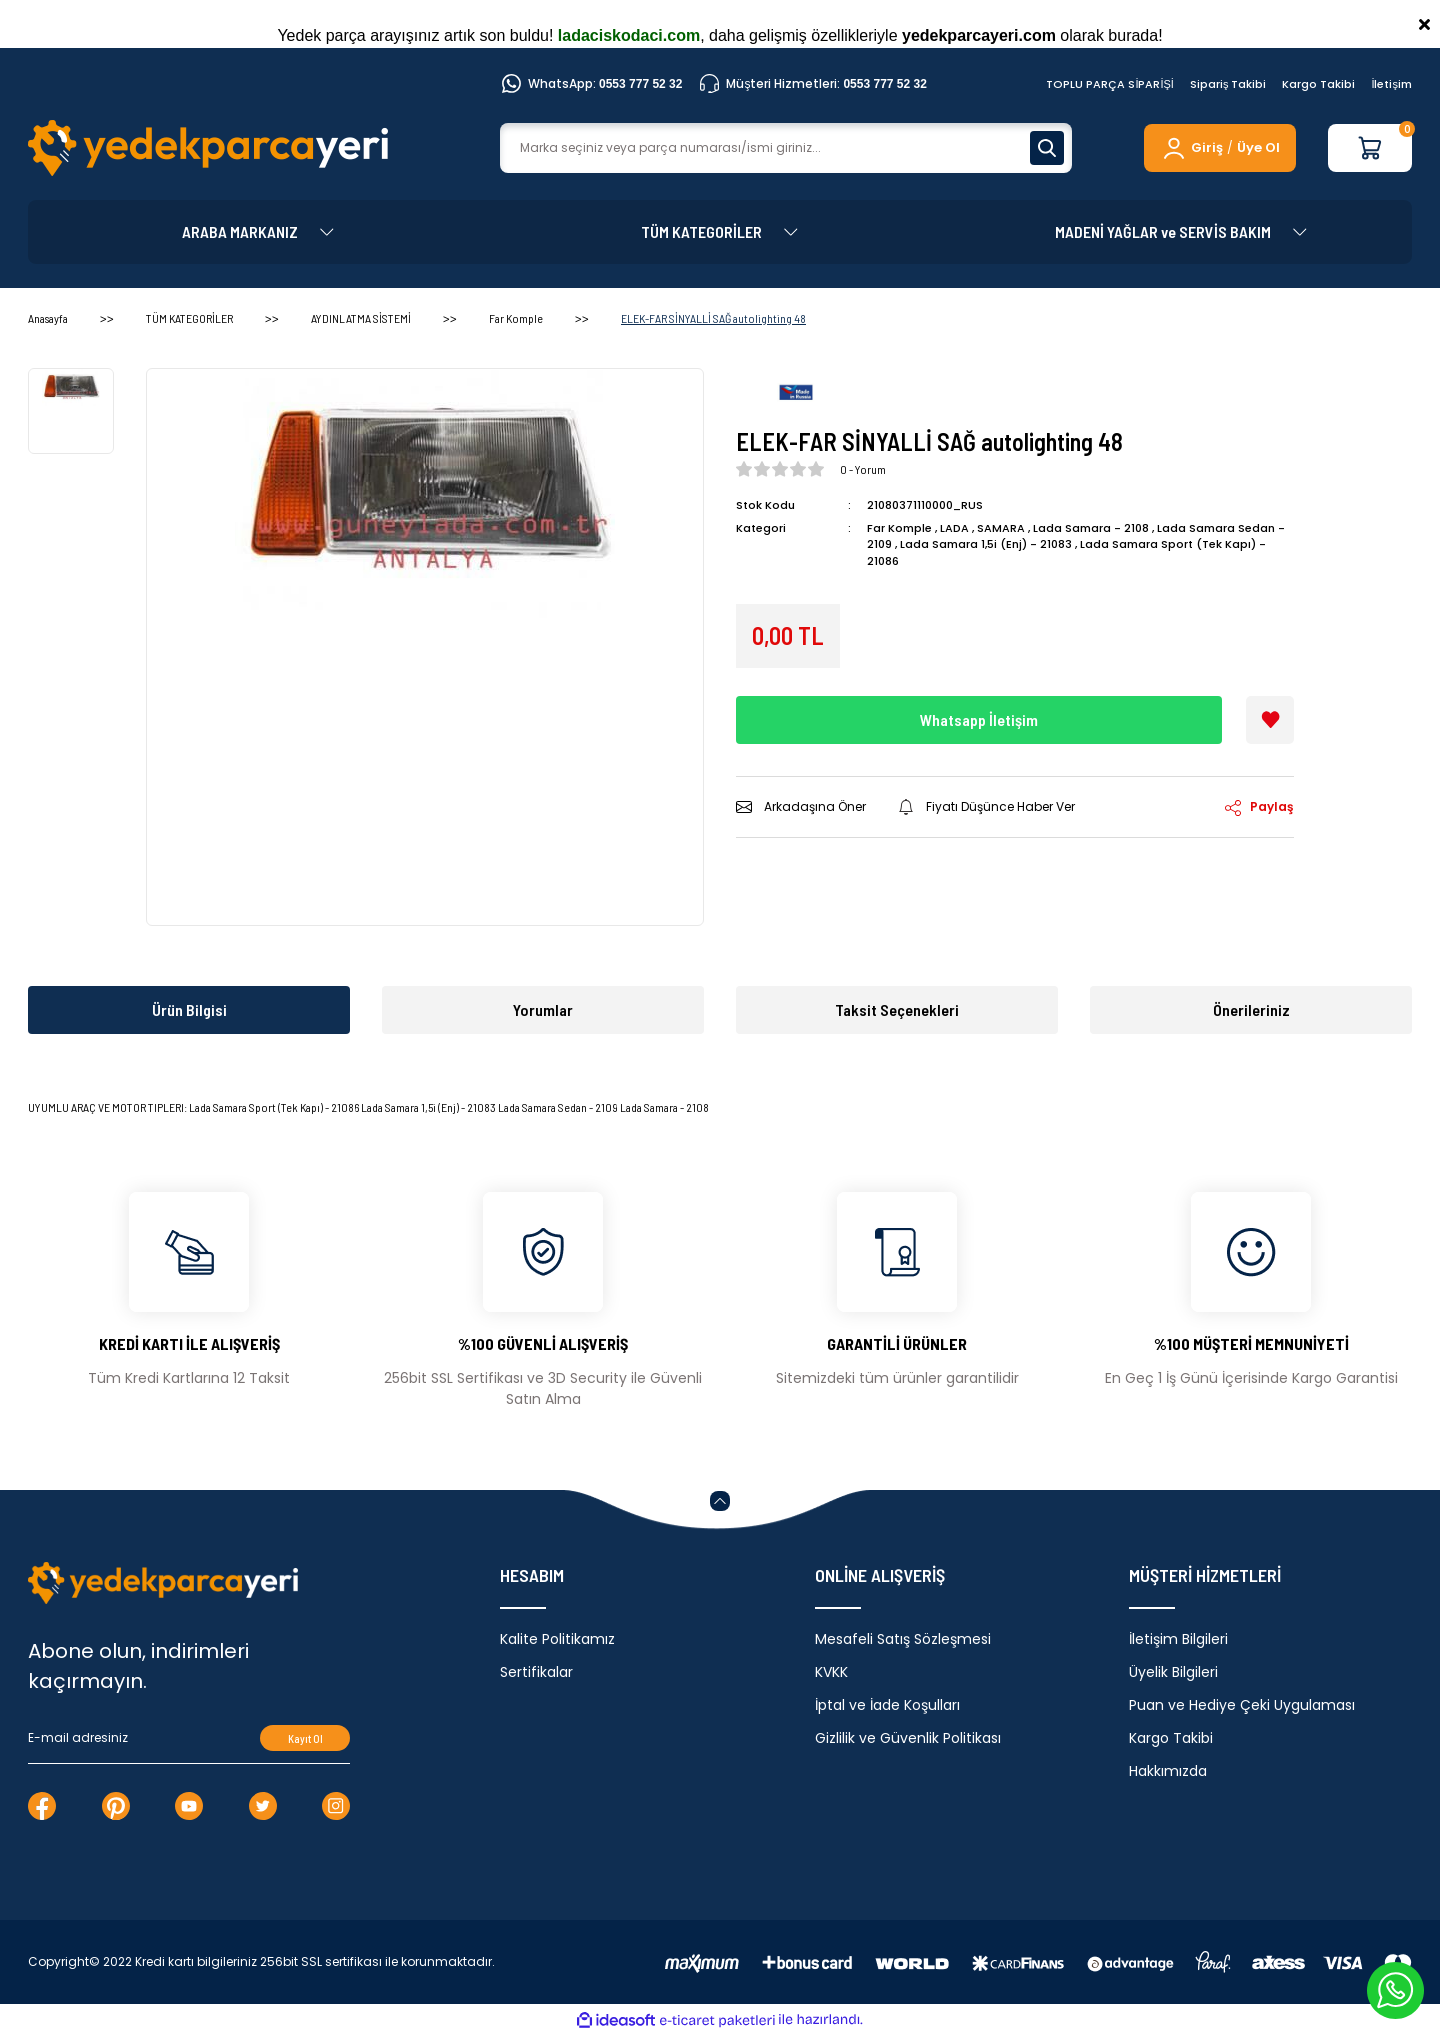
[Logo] (208, 148)
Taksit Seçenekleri (897, 1009)
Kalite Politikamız (557, 1639)
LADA (954, 528)
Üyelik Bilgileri (1173, 1672)
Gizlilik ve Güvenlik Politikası (908, 1738)
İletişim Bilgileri (1178, 1639)
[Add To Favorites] (1270, 720)
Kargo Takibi (1318, 84)
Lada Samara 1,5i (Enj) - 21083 (986, 544)
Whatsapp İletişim (979, 719)
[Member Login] (1191, 148)
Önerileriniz (1251, 1009)
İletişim (1391, 84)
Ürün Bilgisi (189, 1009)
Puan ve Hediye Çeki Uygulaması (1242, 1705)
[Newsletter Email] (189, 1738)
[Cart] (1370, 148)
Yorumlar (543, 1009)
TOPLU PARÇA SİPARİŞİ (1110, 84)
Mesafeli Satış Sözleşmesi (903, 1639)
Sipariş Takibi (1228, 84)
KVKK (831, 1672)
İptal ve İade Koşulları (887, 1705)
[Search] (786, 148)
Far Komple (899, 528)
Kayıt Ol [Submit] (305, 1738)
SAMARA (1001, 528)
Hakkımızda (1168, 1771)
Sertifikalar (536, 1672)
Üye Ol (1258, 147)
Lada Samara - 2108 (1091, 528)
